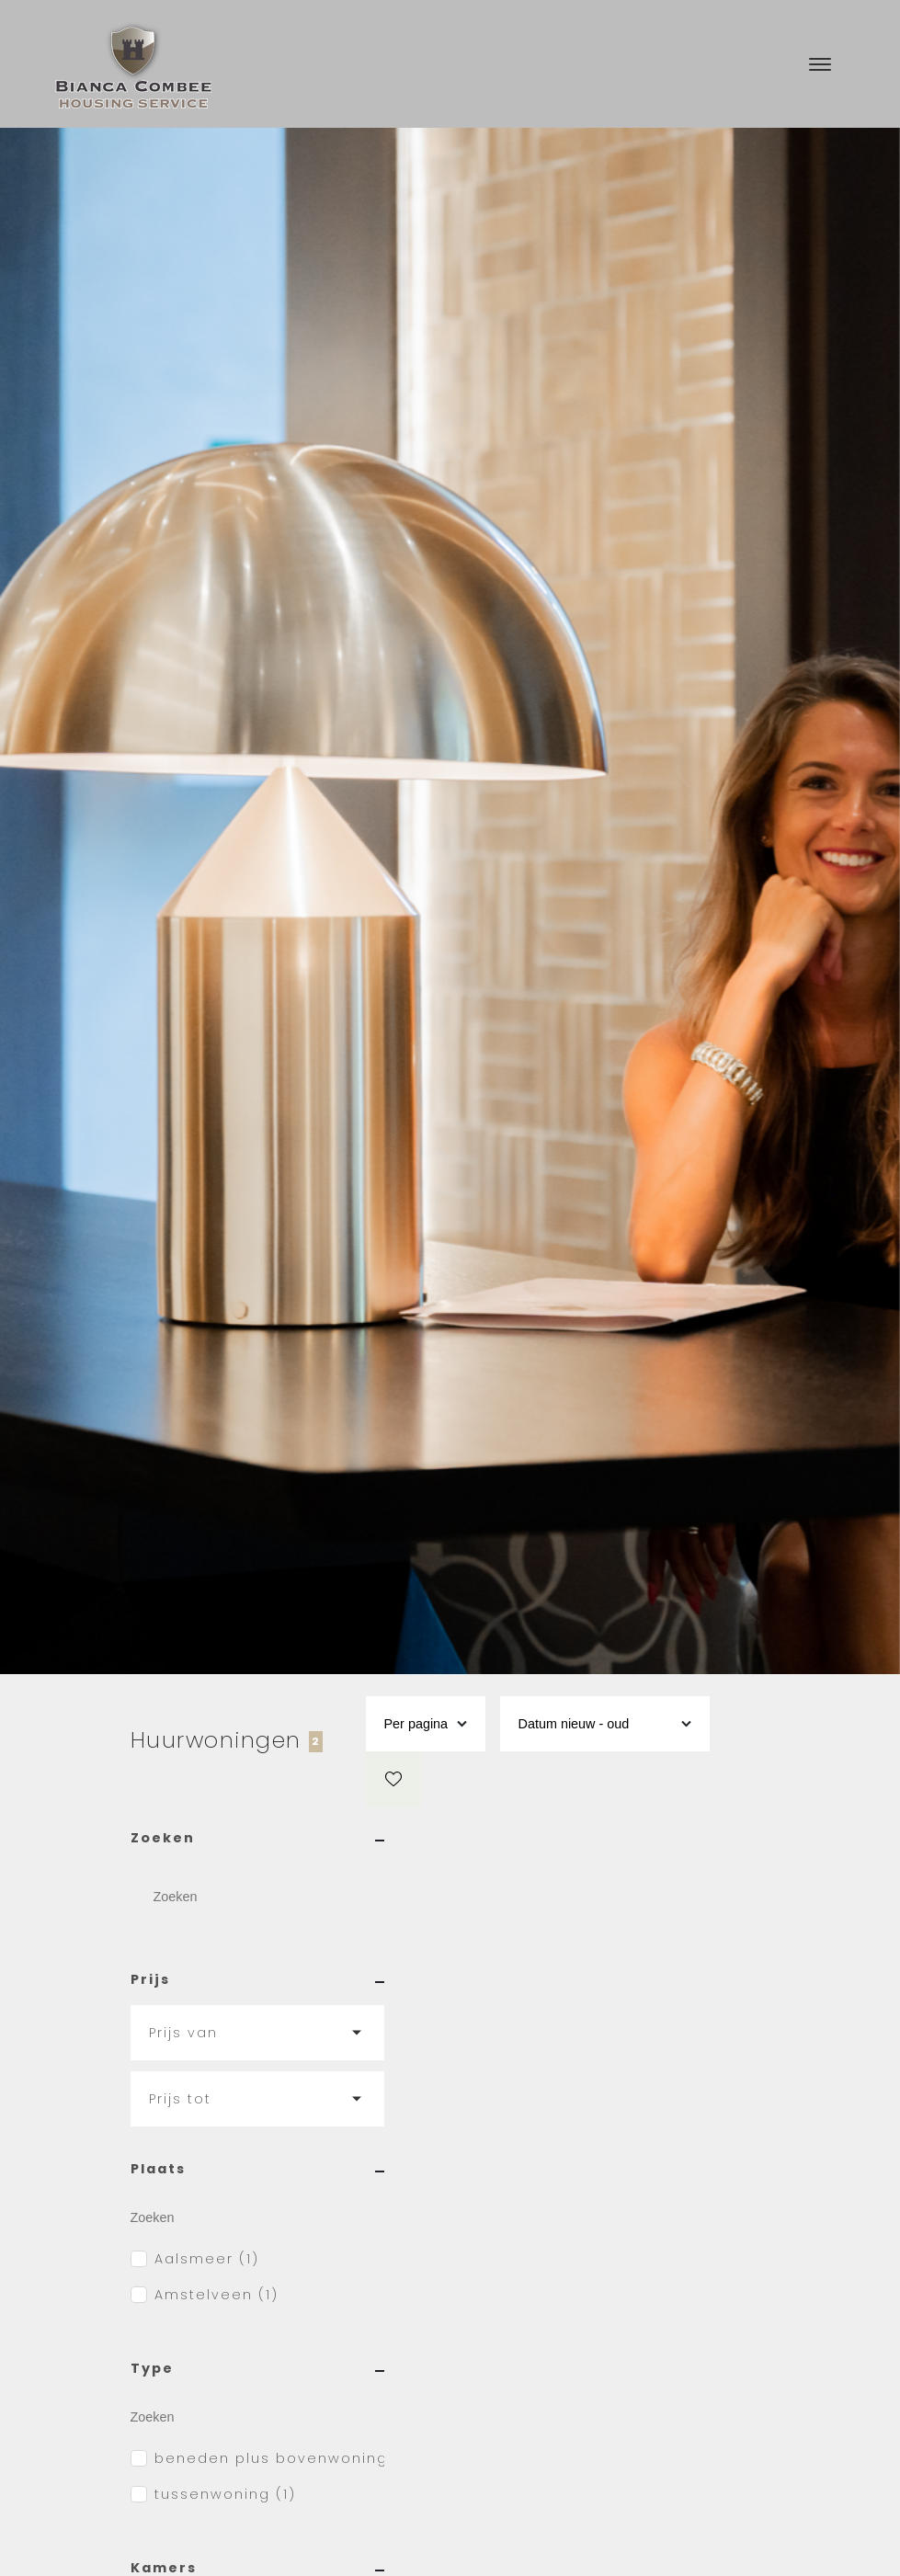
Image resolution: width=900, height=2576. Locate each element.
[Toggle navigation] (819, 64)
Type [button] (257, 2368)
